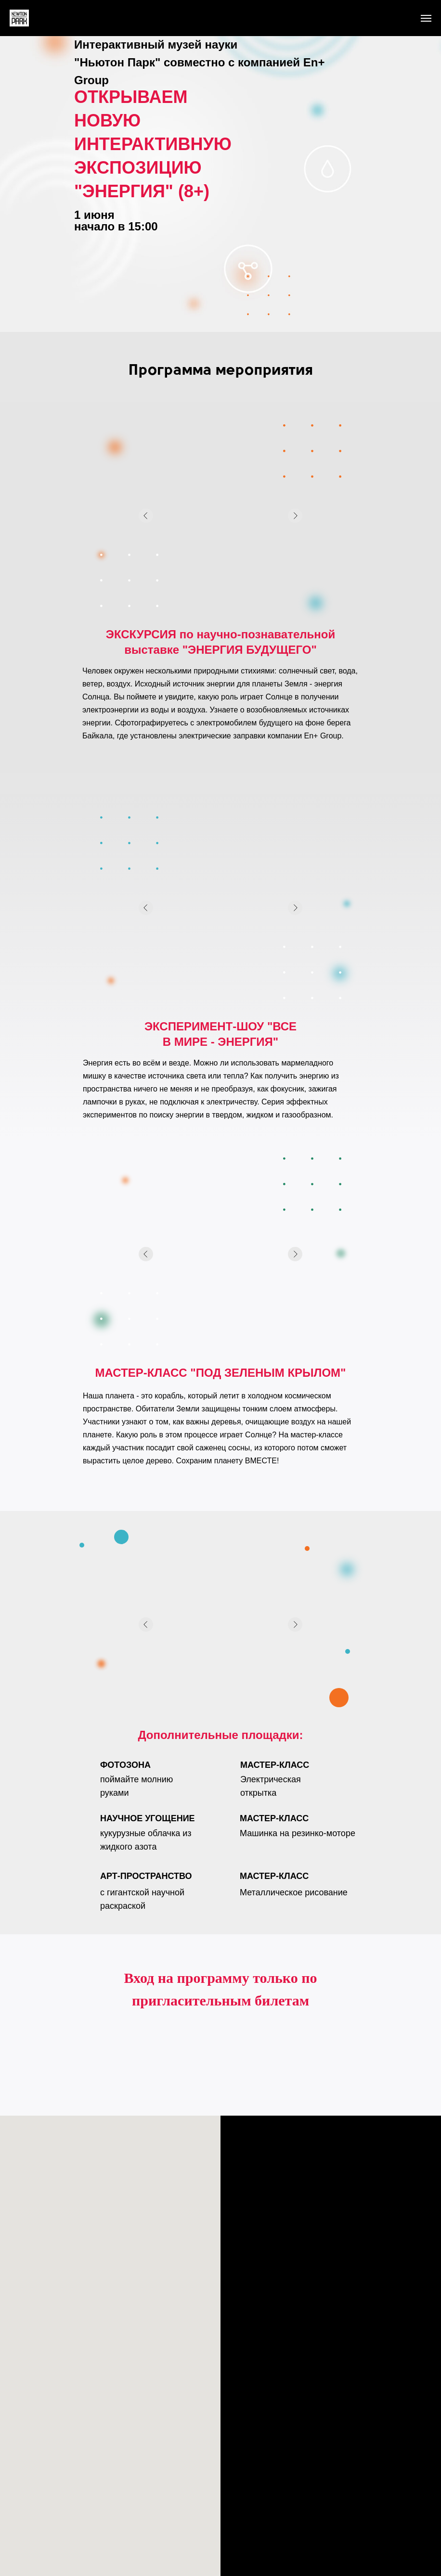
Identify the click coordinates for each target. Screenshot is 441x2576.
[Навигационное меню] (426, 18)
